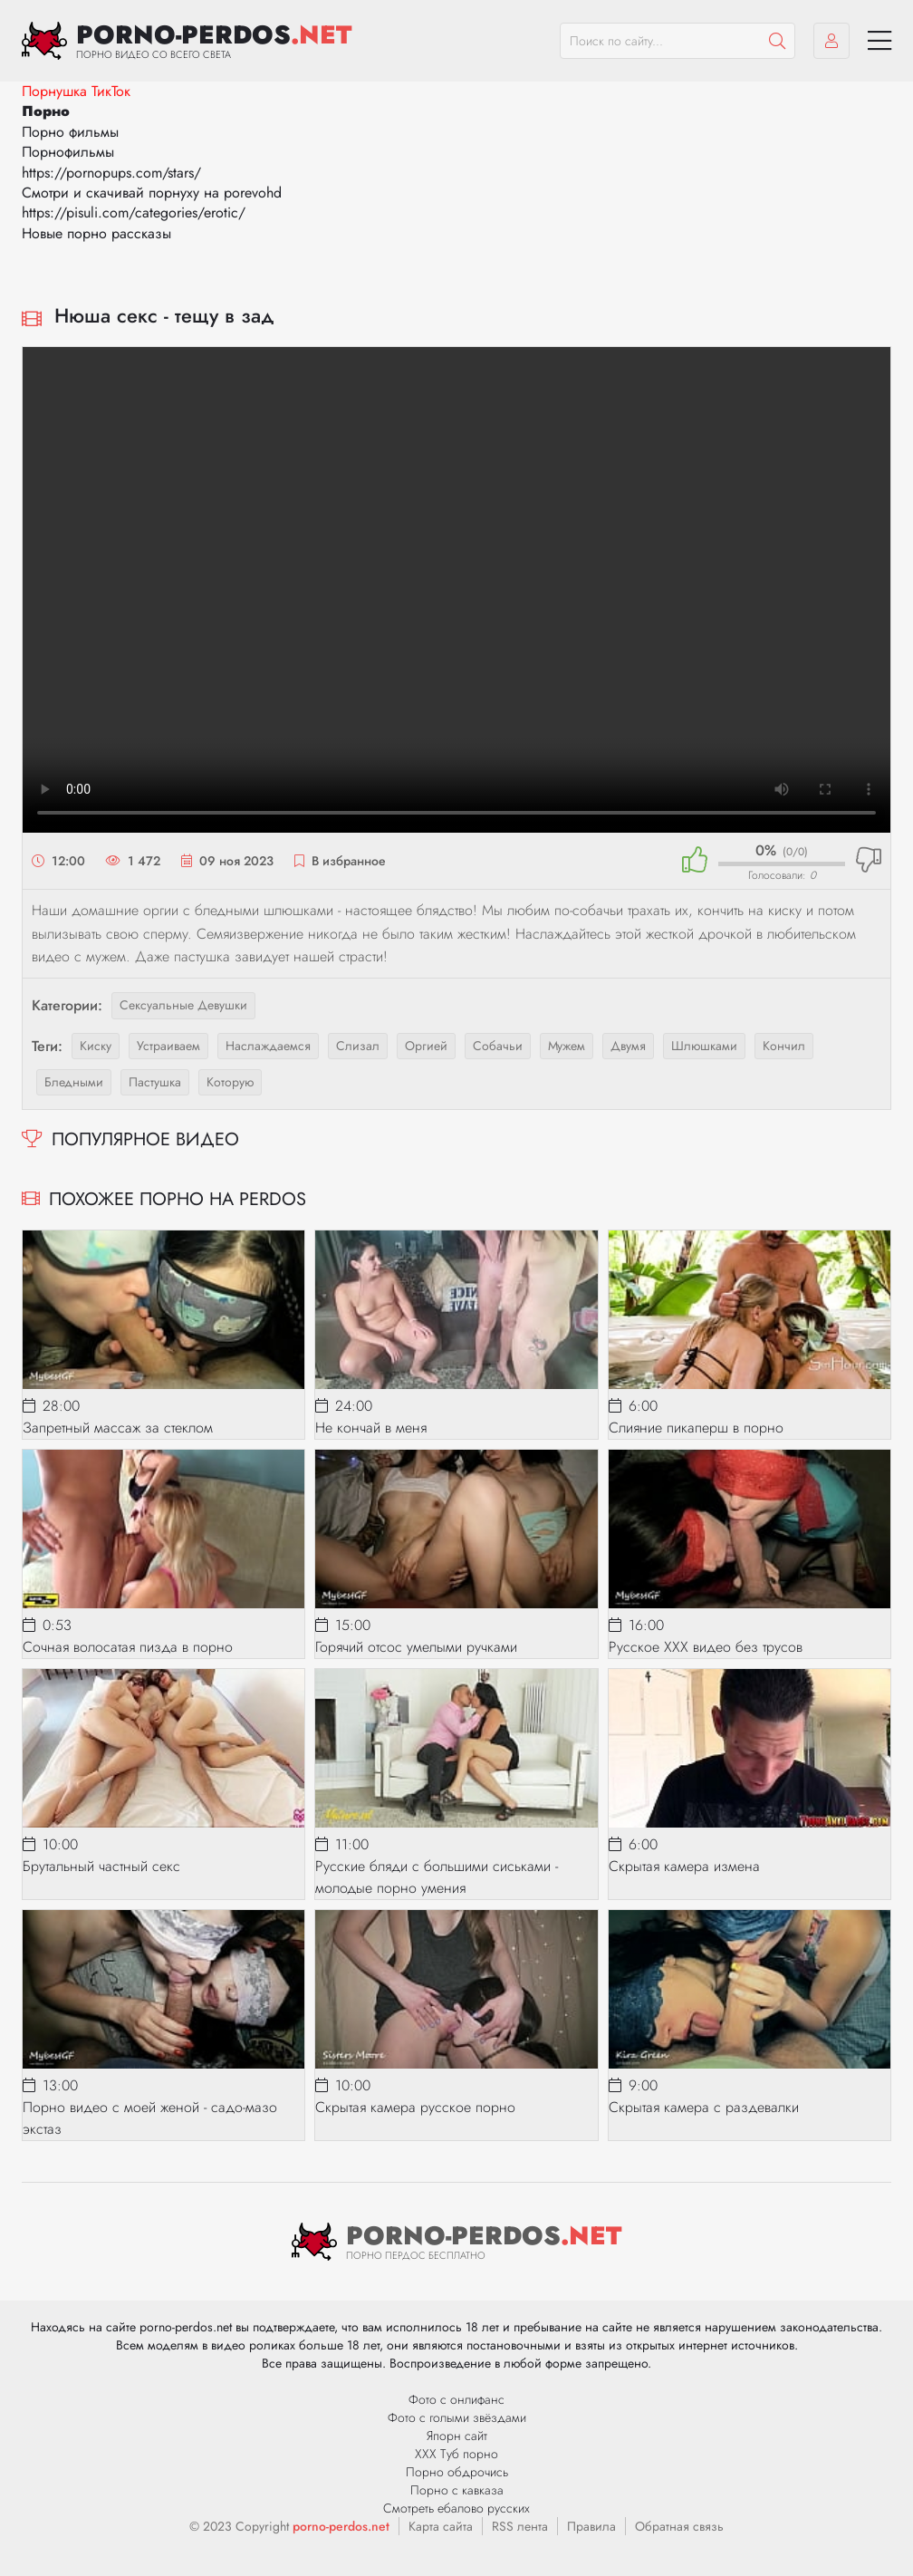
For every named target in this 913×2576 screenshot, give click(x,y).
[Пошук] (777, 41)
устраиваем (168, 1046)
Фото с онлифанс (456, 2399)
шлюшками (704, 1046)
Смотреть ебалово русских (456, 2508)
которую (230, 1082)
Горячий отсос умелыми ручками (416, 1646)
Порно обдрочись (457, 2472)
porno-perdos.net (341, 2526)
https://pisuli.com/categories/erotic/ (133, 212)
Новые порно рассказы (96, 233)
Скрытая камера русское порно (415, 2107)
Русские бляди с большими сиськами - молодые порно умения (436, 1877)
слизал (358, 1046)
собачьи (498, 1046)
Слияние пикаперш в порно (696, 1427)
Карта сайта (440, 2526)
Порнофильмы (68, 151)
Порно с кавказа (457, 2490)
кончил (784, 1046)
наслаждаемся (268, 1046)
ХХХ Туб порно (456, 2454)
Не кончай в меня (371, 1427)
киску (95, 1046)
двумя (628, 1046)
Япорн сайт (457, 2435)
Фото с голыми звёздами (457, 2417)
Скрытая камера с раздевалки (704, 2107)
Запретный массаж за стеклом (118, 1427)
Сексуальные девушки (183, 1005)
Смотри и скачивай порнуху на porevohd (152, 192)
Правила (591, 2526)
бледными (73, 1082)
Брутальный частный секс (101, 1866)
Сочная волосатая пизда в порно (128, 1646)
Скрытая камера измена (684, 1866)
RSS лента (520, 2526)
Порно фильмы (70, 131)
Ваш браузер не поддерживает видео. (456, 590)
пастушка (155, 1082)
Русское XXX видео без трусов (705, 1646)
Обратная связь (679, 2526)
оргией (426, 1046)
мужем (566, 1046)
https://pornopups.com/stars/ (111, 172)
